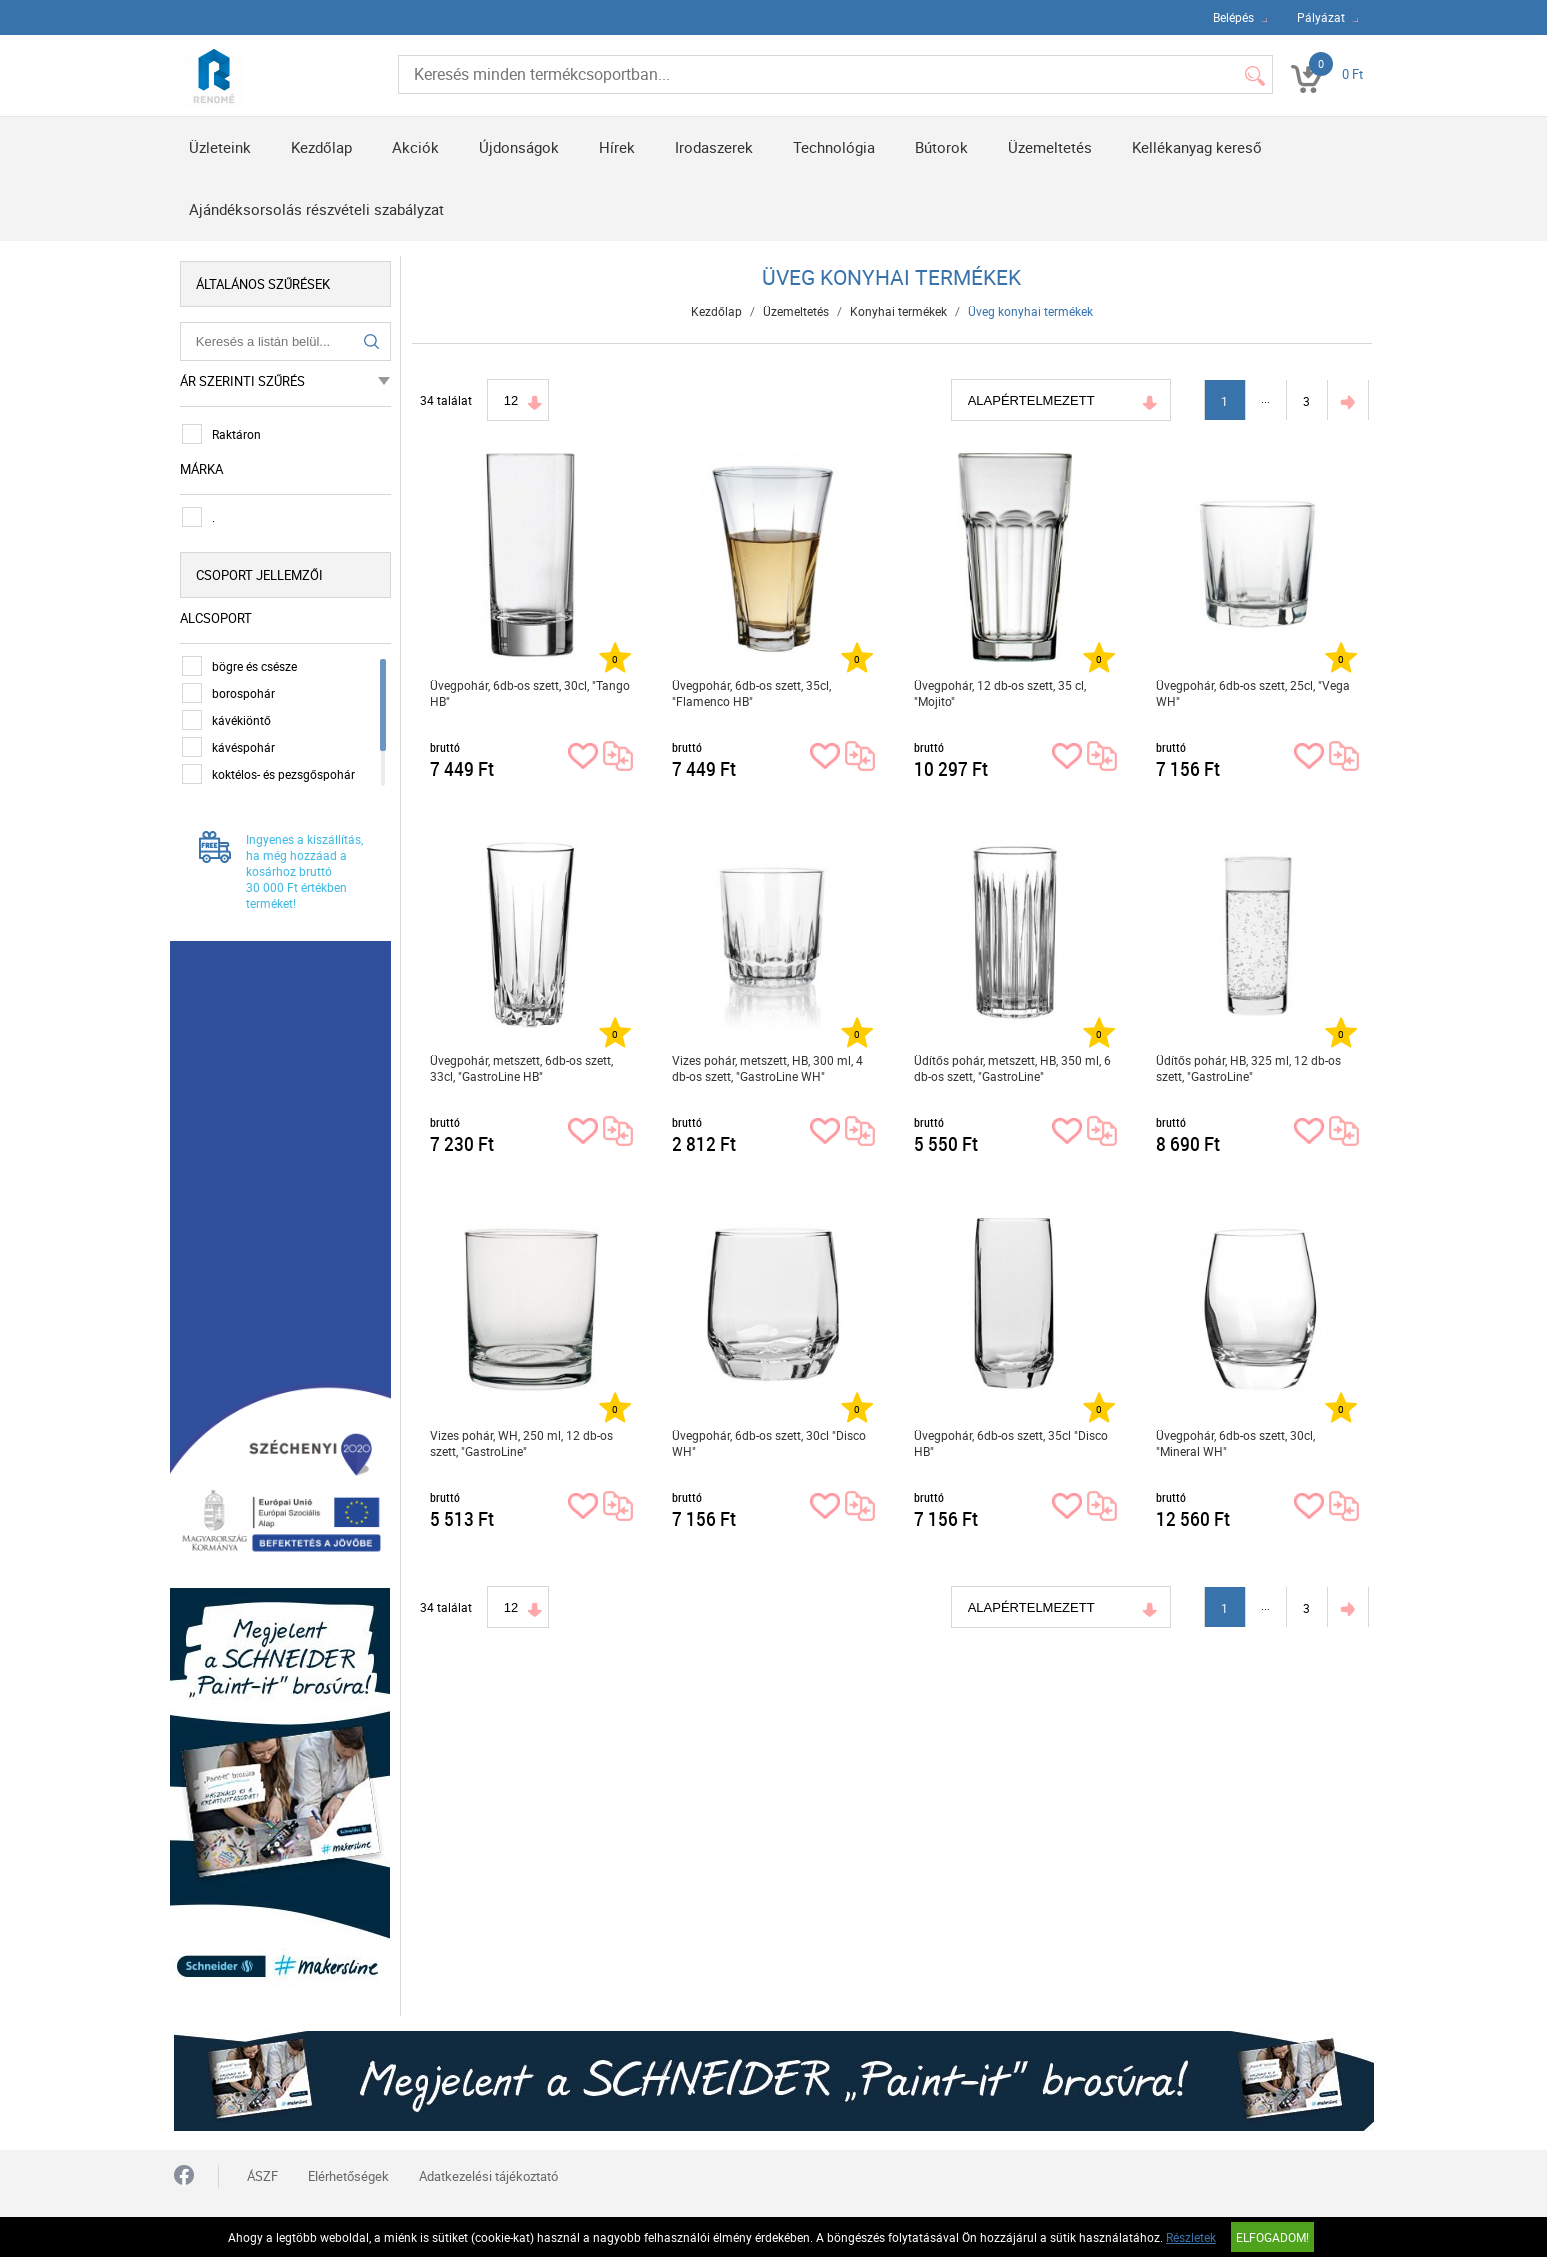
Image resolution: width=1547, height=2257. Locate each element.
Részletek (1191, 2237)
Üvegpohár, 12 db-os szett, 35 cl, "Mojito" (1000, 693)
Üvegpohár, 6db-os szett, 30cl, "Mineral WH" (1235, 1443)
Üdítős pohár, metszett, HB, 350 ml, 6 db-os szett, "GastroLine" (1012, 1068)
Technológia (834, 147)
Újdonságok (519, 147)
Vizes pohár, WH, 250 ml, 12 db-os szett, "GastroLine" (521, 1443)
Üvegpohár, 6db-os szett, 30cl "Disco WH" (769, 1443)
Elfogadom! (1272, 2237)
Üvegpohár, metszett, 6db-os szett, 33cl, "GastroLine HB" (521, 1068)
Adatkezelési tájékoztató (488, 2164)
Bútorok (941, 147)
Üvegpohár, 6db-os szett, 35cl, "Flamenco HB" (751, 693)
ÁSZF (262, 2164)
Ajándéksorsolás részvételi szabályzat (316, 209)
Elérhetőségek (348, 2164)
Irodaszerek (714, 147)
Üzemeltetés (1050, 147)
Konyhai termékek (899, 311)
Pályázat (1321, 17)
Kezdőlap (321, 147)
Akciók (415, 147)
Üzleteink (220, 147)
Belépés (1233, 17)
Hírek (617, 147)
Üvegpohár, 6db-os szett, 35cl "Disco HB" (1011, 1443)
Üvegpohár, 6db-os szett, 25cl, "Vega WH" (1253, 693)
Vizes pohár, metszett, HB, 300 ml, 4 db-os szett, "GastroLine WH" (767, 1068)
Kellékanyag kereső (1197, 147)
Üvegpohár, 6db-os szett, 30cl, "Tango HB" (530, 693)
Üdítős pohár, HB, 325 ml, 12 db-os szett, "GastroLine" (1248, 1068)
